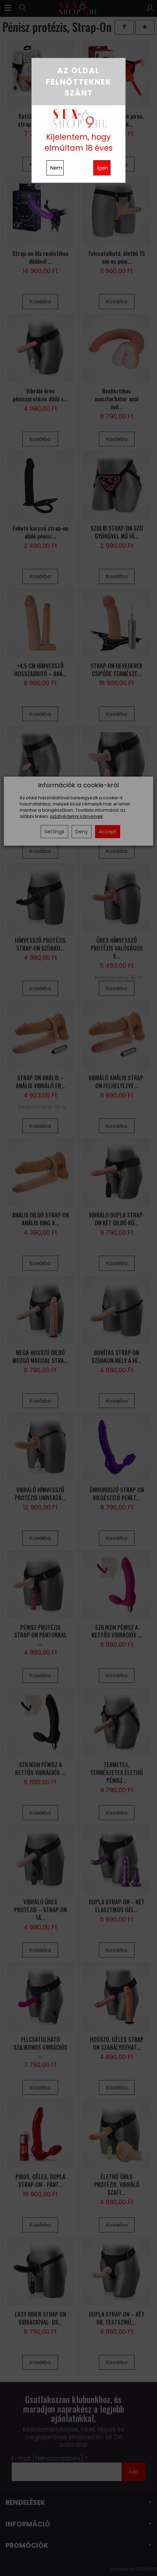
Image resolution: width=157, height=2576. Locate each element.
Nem (56, 167)
